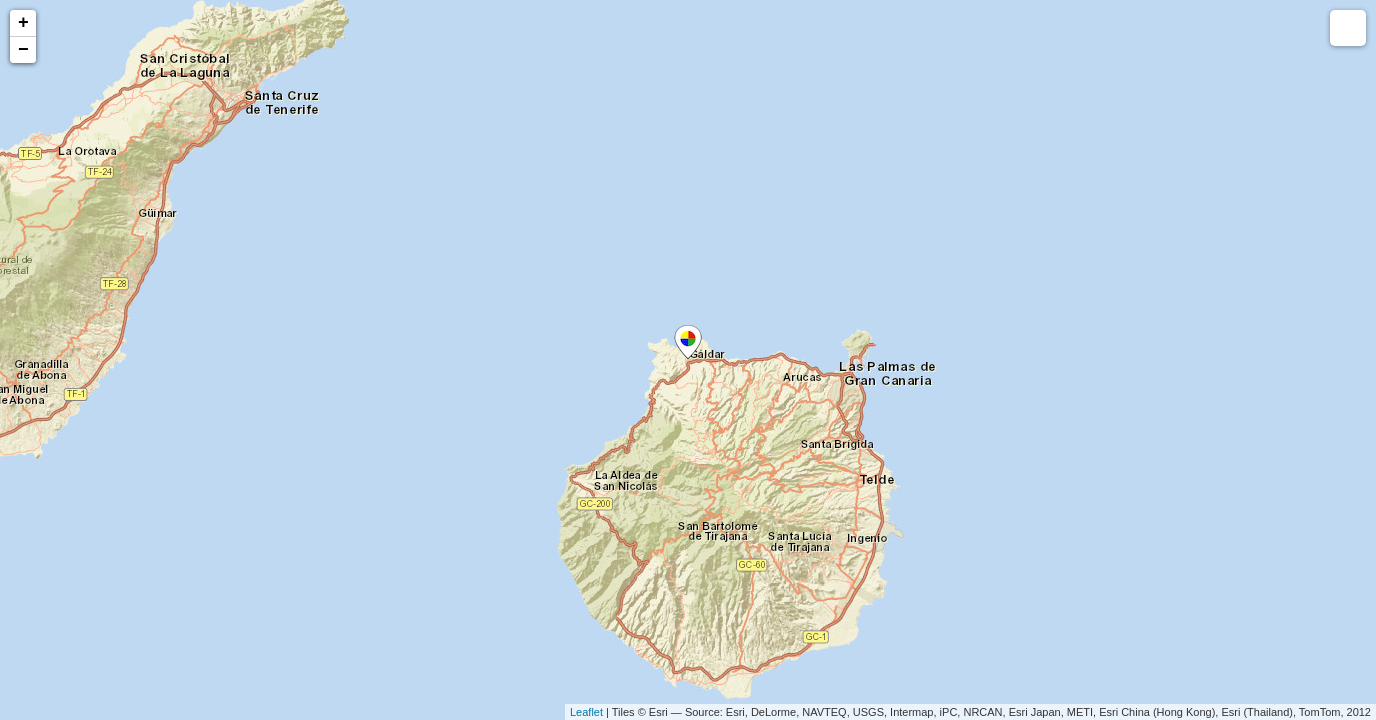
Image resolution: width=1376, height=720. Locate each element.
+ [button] (23, 23)
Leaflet (586, 712)
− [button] (23, 50)
